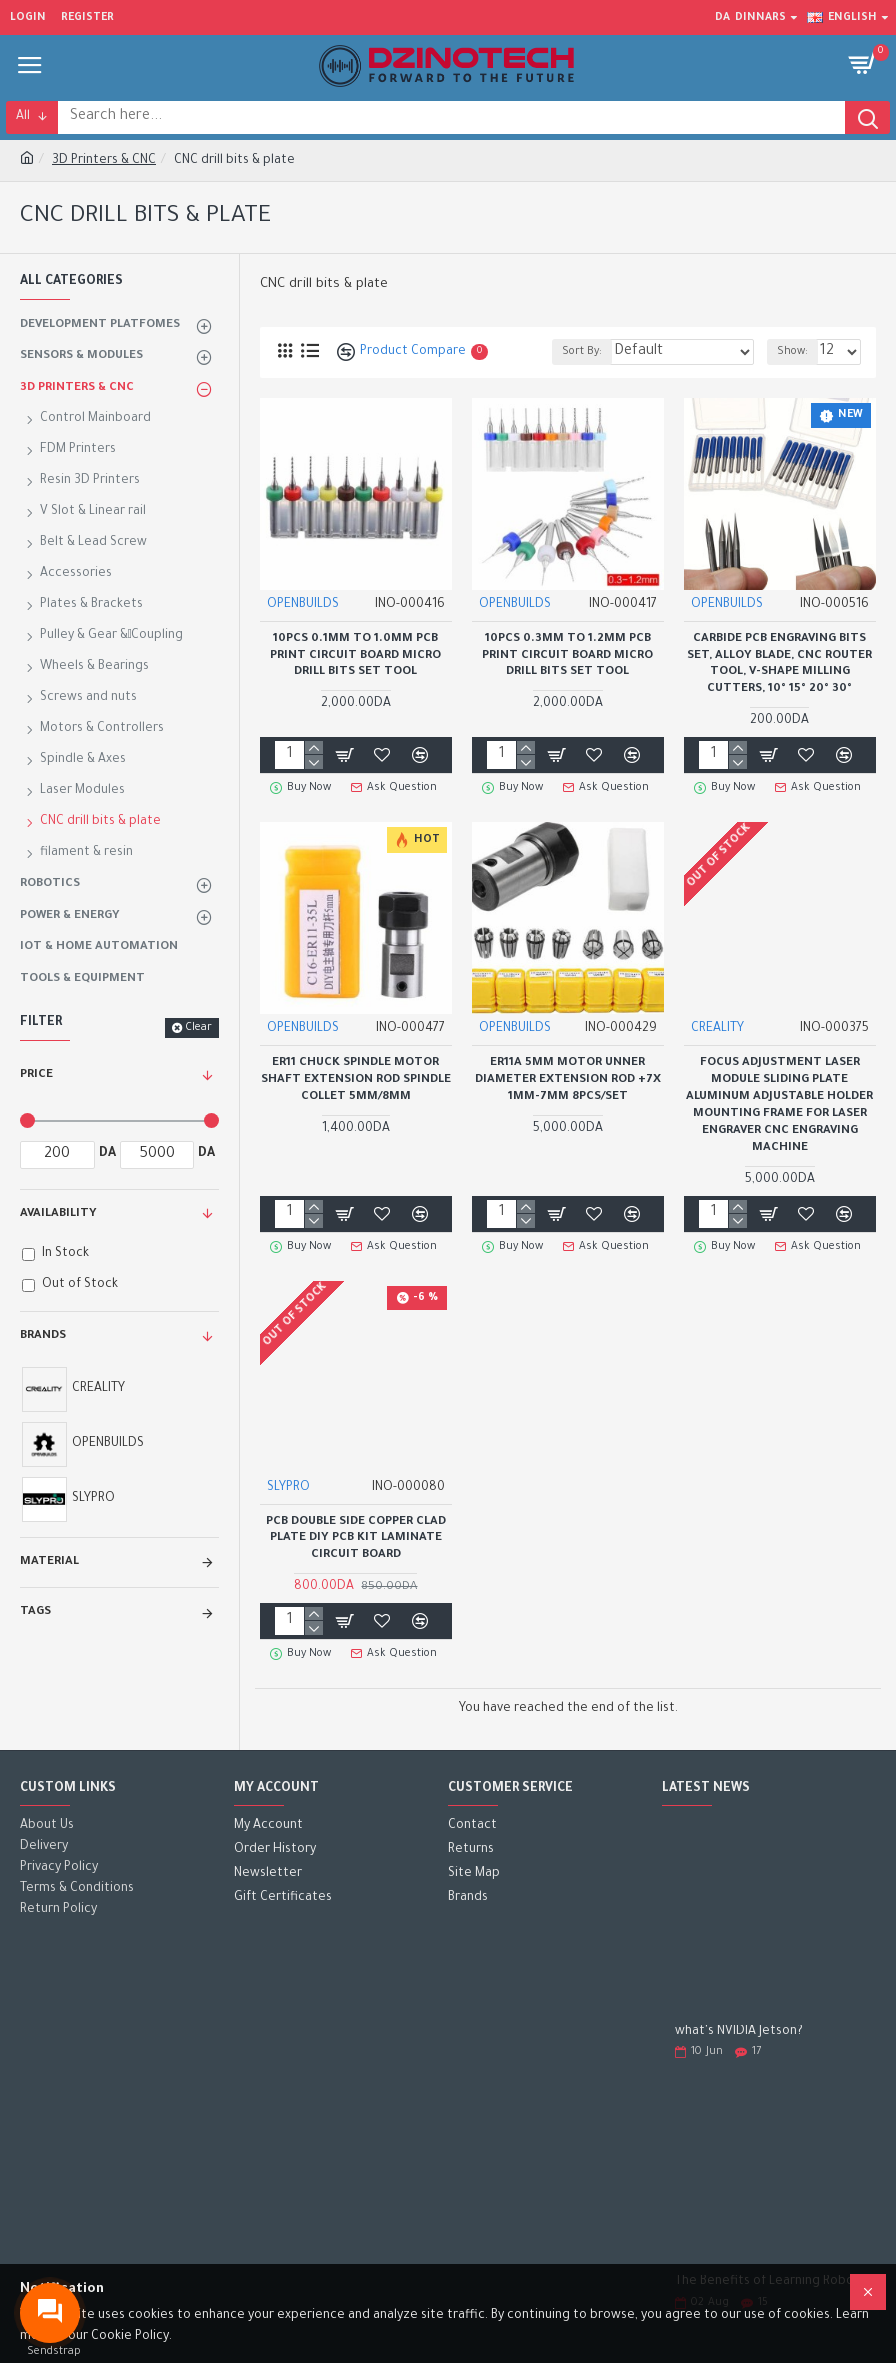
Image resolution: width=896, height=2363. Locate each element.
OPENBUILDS (303, 605)
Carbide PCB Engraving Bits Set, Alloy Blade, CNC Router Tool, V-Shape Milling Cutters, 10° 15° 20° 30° (779, 665)
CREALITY (717, 1029)
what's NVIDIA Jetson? (739, 2032)
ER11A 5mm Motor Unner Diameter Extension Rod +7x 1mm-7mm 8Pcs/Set (568, 1080)
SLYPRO (288, 1488)
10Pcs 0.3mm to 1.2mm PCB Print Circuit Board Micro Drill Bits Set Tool (567, 656)
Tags (35, 1612)
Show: (792, 352)
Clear (198, 1028)
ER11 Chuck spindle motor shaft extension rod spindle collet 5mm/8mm (356, 1080)
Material (49, 1562)
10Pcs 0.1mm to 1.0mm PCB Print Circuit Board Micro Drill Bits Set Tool (355, 656)
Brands (43, 1336)
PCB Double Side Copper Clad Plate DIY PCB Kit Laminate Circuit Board (356, 1539)
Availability (58, 1214)
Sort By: (582, 352)
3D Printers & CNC (104, 161)
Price (36, 1075)
